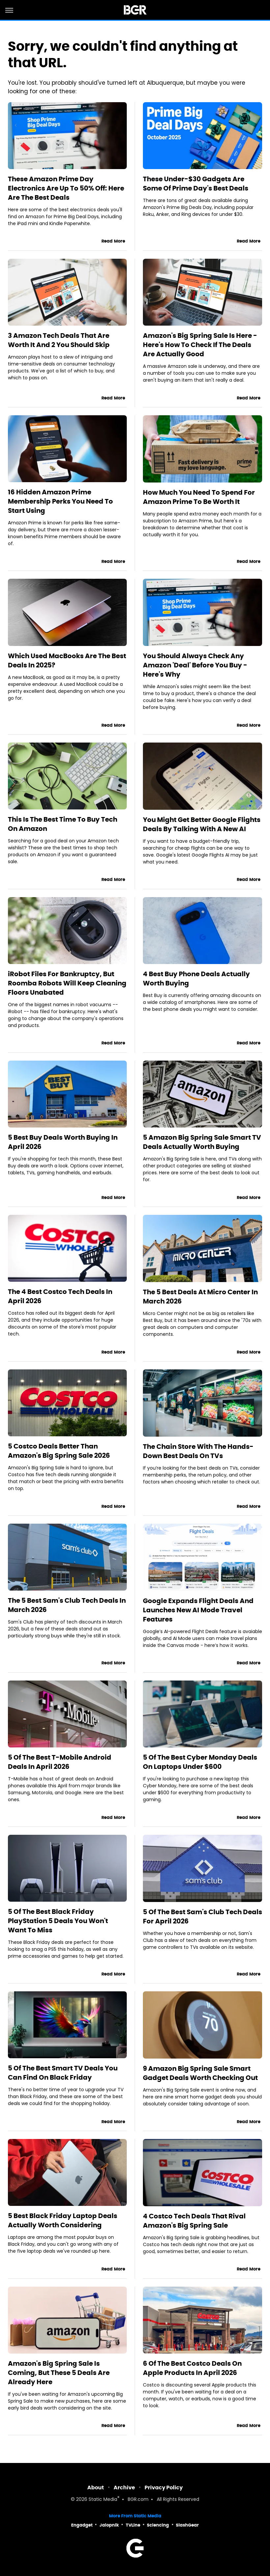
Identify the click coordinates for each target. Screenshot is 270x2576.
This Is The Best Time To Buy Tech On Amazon (62, 824)
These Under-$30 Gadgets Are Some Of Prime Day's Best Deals (195, 183)
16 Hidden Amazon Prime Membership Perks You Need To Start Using (60, 501)
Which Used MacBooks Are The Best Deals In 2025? (67, 660)
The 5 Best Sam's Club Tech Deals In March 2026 (67, 1605)
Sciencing (158, 2525)
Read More (113, 241)
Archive (124, 2487)
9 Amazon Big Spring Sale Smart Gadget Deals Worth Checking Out (200, 2073)
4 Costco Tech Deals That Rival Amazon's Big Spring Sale (194, 2221)
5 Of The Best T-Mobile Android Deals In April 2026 (59, 1762)
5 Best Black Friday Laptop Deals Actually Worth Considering (62, 2220)
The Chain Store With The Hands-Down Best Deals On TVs (198, 1451)
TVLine (133, 2525)
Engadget (82, 2525)
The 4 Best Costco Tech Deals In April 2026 (60, 1296)
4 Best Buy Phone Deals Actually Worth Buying (196, 978)
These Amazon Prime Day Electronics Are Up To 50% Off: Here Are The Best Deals (66, 188)
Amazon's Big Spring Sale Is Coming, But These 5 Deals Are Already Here (59, 2372)
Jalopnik (109, 2525)
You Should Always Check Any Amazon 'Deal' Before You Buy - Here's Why (195, 665)
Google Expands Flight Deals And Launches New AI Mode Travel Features (198, 1610)
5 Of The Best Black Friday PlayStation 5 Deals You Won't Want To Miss (58, 1920)
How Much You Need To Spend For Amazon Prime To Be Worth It (199, 497)
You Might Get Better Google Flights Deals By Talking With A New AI (201, 824)
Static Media (103, 2499)
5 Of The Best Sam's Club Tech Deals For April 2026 (202, 1916)
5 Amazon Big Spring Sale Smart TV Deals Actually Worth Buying (202, 1142)
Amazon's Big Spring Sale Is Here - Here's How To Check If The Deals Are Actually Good (200, 344)
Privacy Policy (164, 2487)
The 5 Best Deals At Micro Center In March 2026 (200, 1296)
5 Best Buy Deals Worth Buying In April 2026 (63, 1142)
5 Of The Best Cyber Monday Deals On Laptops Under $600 (200, 1762)
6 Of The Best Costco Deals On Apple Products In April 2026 (192, 2368)
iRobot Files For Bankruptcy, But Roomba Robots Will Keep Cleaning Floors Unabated (67, 983)
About (95, 2487)
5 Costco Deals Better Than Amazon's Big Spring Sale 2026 (59, 1451)
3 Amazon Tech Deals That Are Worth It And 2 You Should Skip (59, 340)
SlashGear (187, 2525)
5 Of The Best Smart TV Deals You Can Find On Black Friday (63, 2073)
